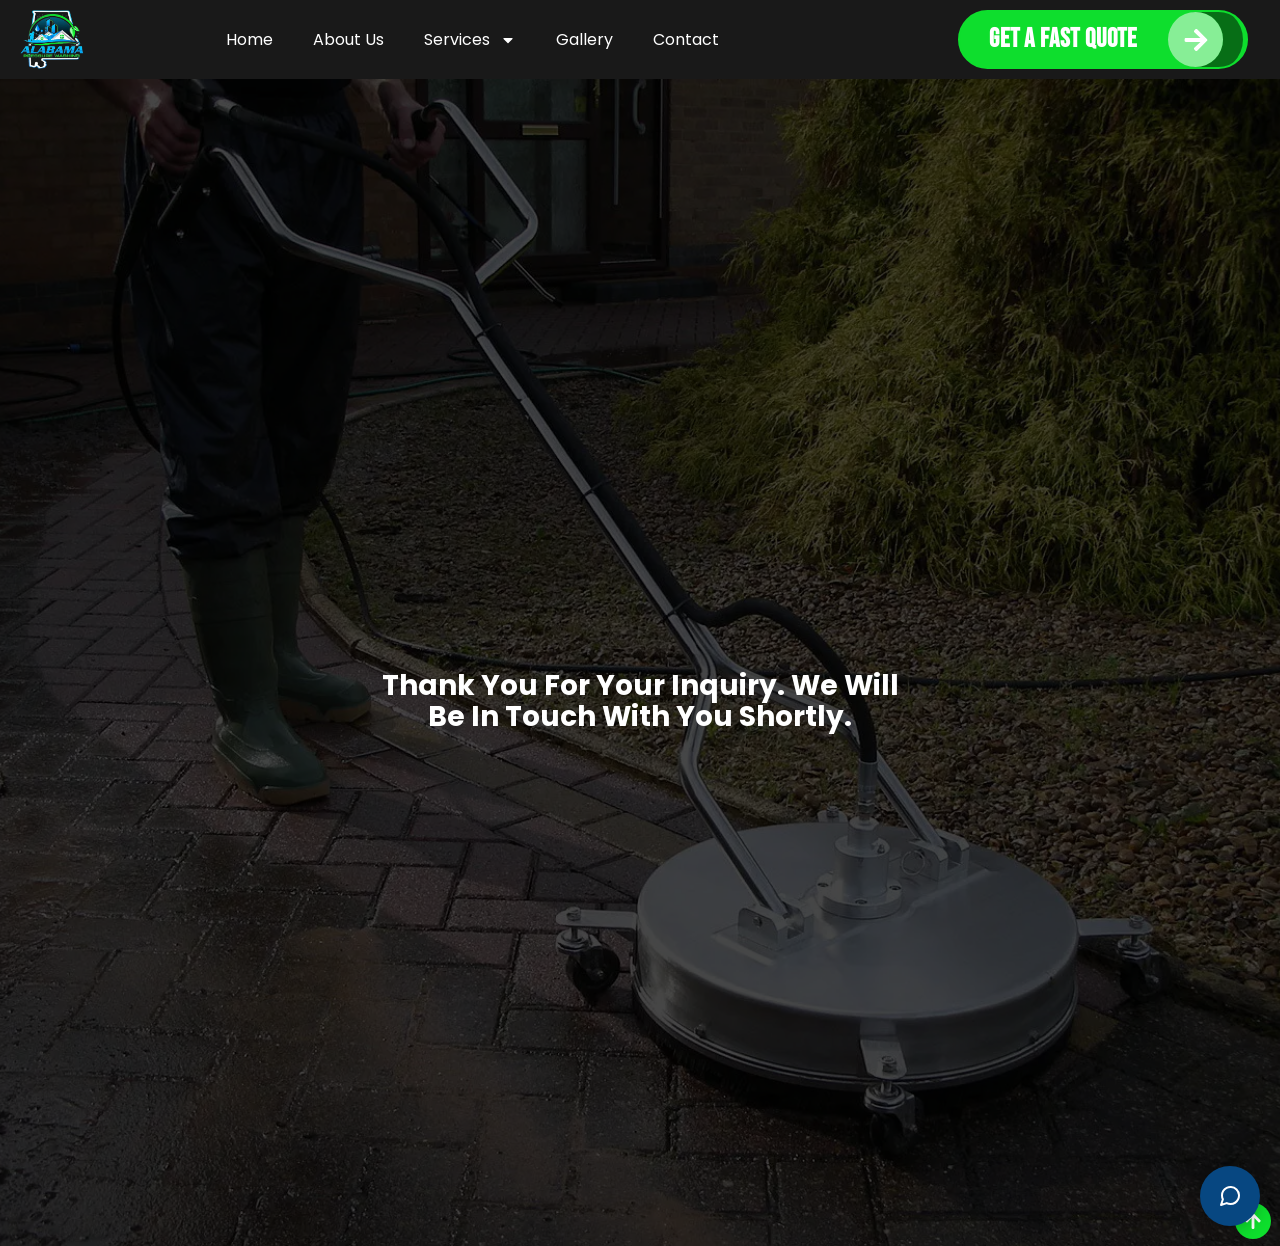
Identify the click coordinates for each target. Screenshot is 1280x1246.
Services (470, 40)
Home (249, 39)
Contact (686, 39)
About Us (348, 39)
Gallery (584, 39)
